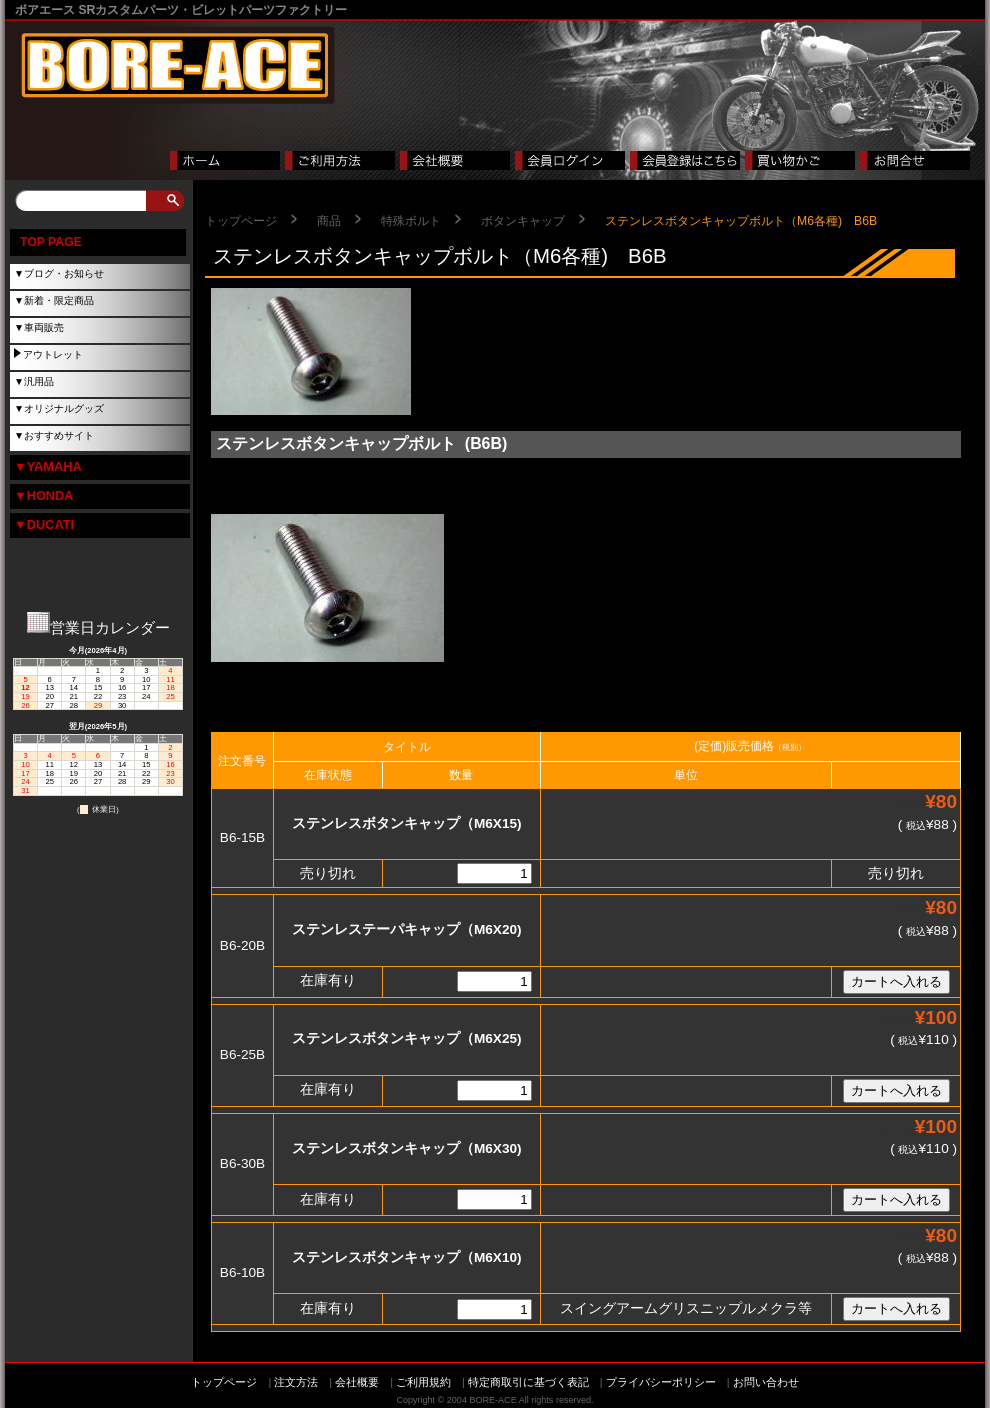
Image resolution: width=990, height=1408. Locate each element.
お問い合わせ (766, 1382)
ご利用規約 (423, 1382)
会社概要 (357, 1382)
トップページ (241, 221)
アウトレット (53, 354)
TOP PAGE (51, 242)
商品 (329, 221)
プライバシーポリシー (661, 1382)
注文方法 (296, 1382)
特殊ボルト (411, 221)
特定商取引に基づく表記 (528, 1382)
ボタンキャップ (523, 221)
